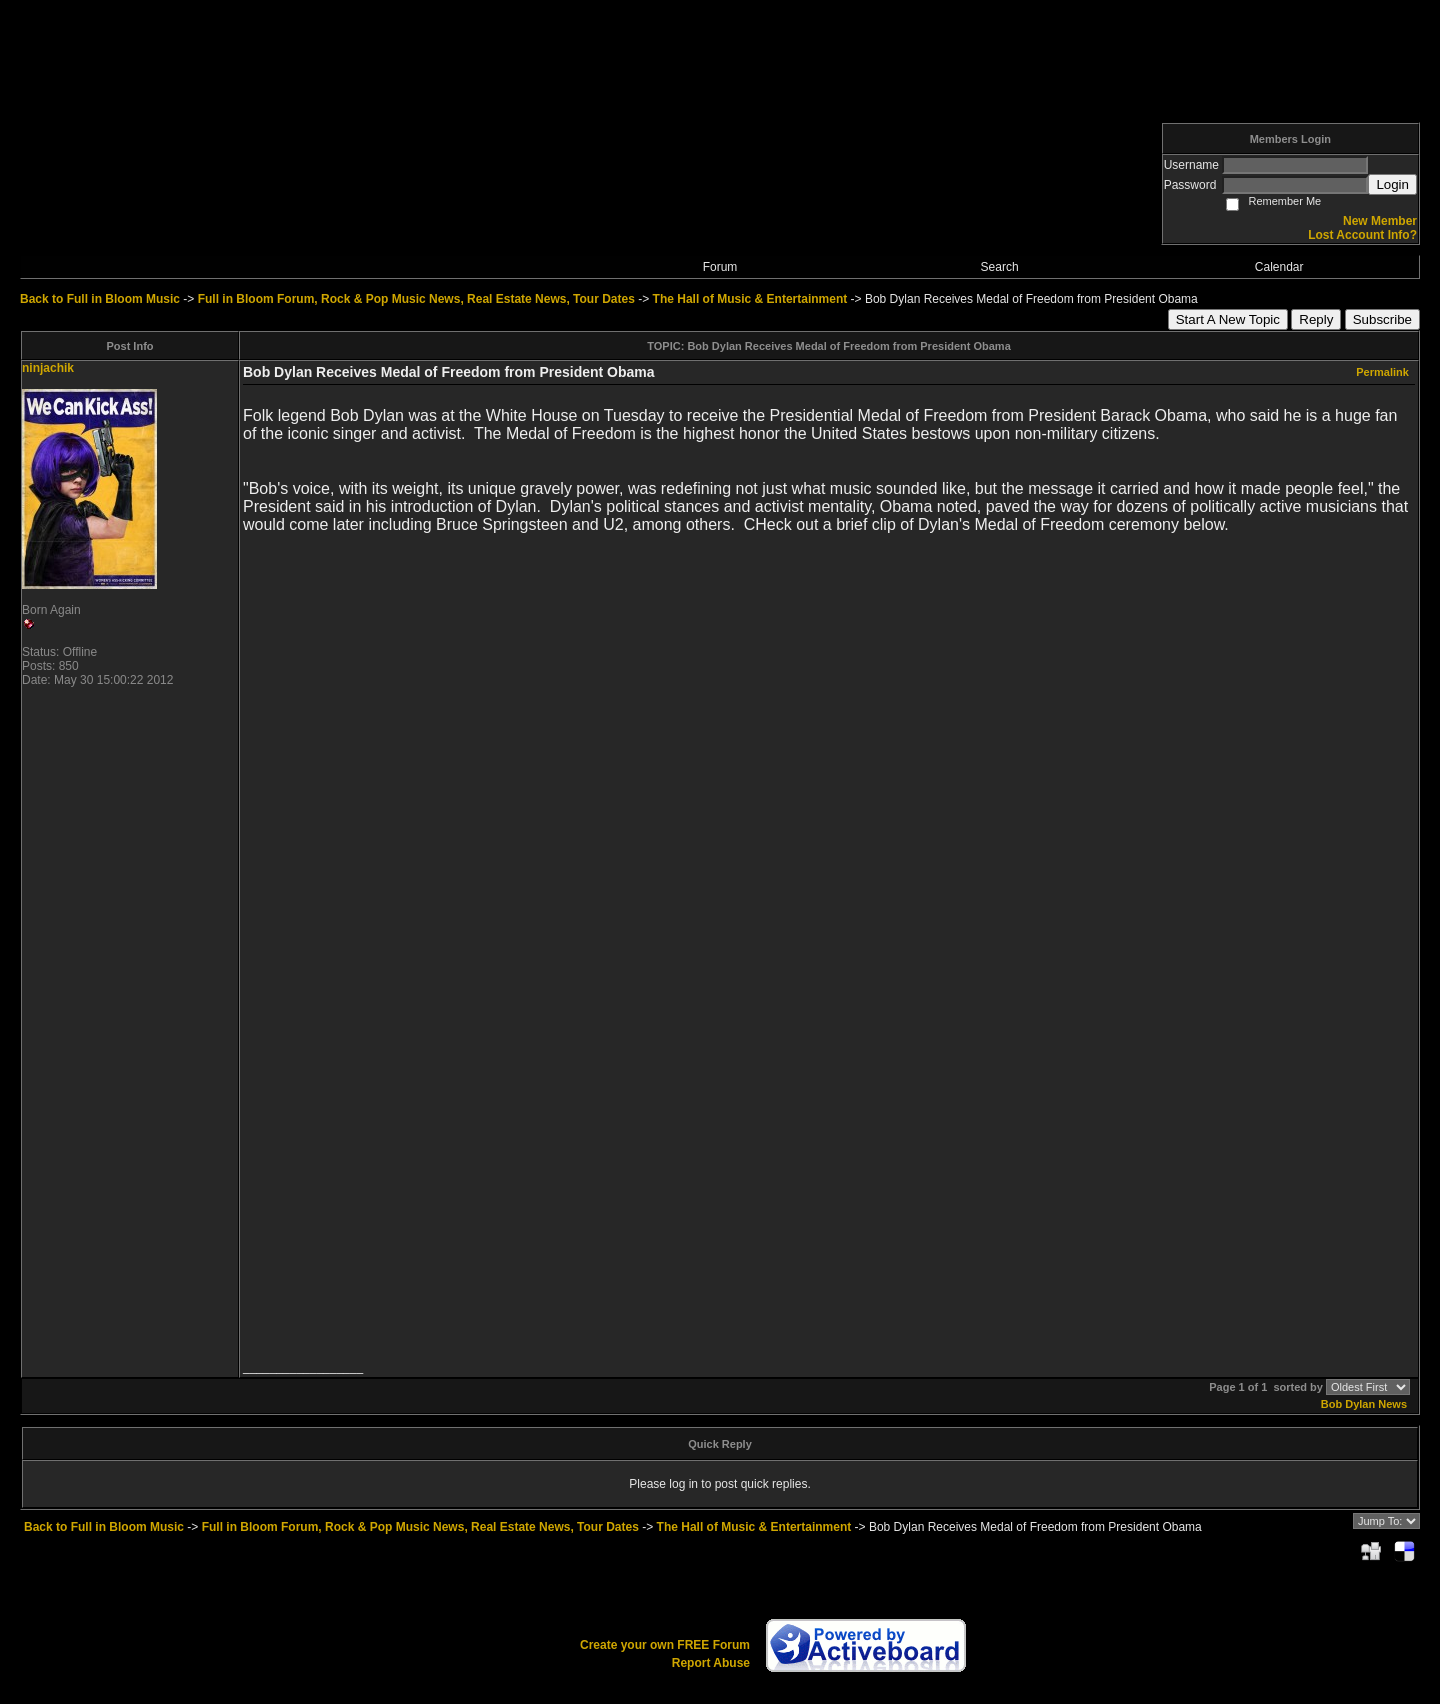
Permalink (1382, 372)
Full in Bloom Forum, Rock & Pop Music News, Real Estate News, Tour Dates (416, 299)
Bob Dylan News (1364, 1404)
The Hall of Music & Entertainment (750, 299)
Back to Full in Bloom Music (100, 299)
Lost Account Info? (1362, 235)
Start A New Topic (1228, 319)
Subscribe (1382, 319)
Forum (720, 267)
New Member (1380, 221)
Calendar (1279, 267)
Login (1392, 184)
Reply (1316, 319)
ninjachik (48, 368)
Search (1000, 267)
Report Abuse (711, 1663)
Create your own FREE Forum (665, 1645)
